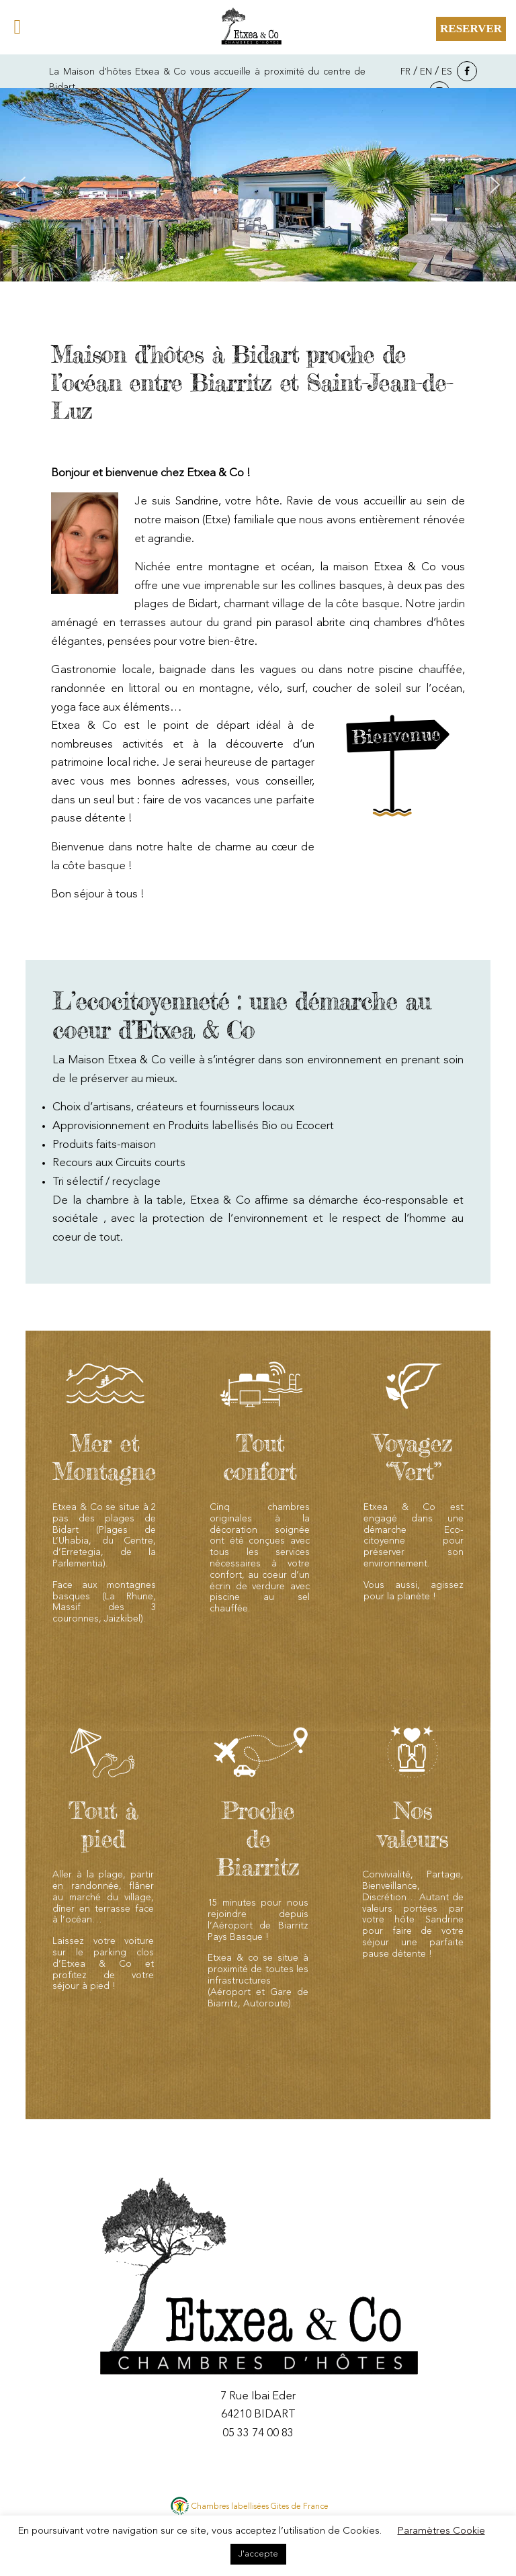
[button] (21, 184)
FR (405, 72)
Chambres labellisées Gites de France (260, 2507)
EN (426, 72)
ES (446, 72)
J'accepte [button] (258, 2554)
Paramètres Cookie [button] (441, 2531)
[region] (258, 184)
